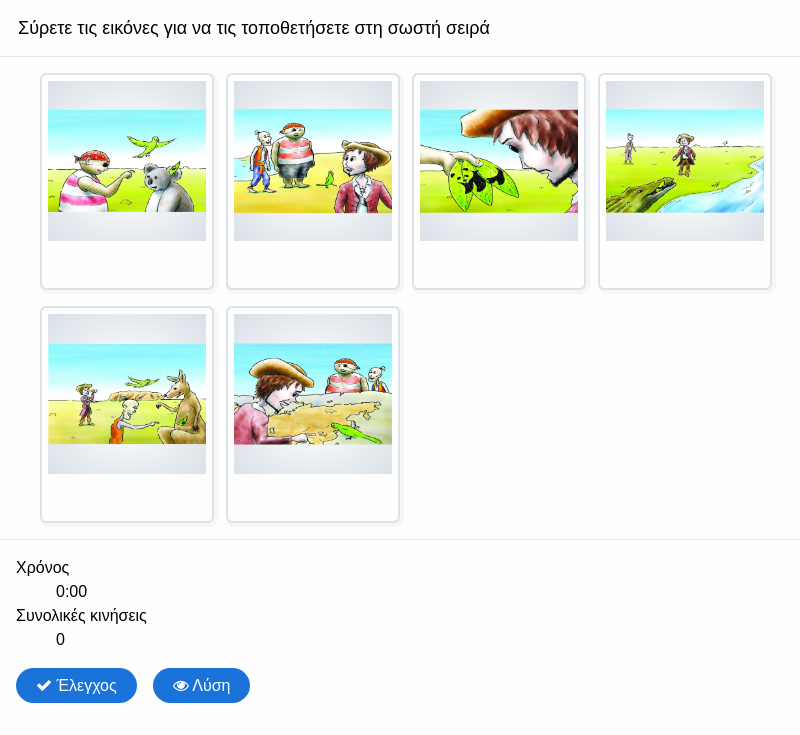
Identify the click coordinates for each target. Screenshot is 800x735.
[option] (127, 181)
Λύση (202, 685)
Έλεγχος (76, 685)
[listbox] (400, 306)
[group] (400, 604)
